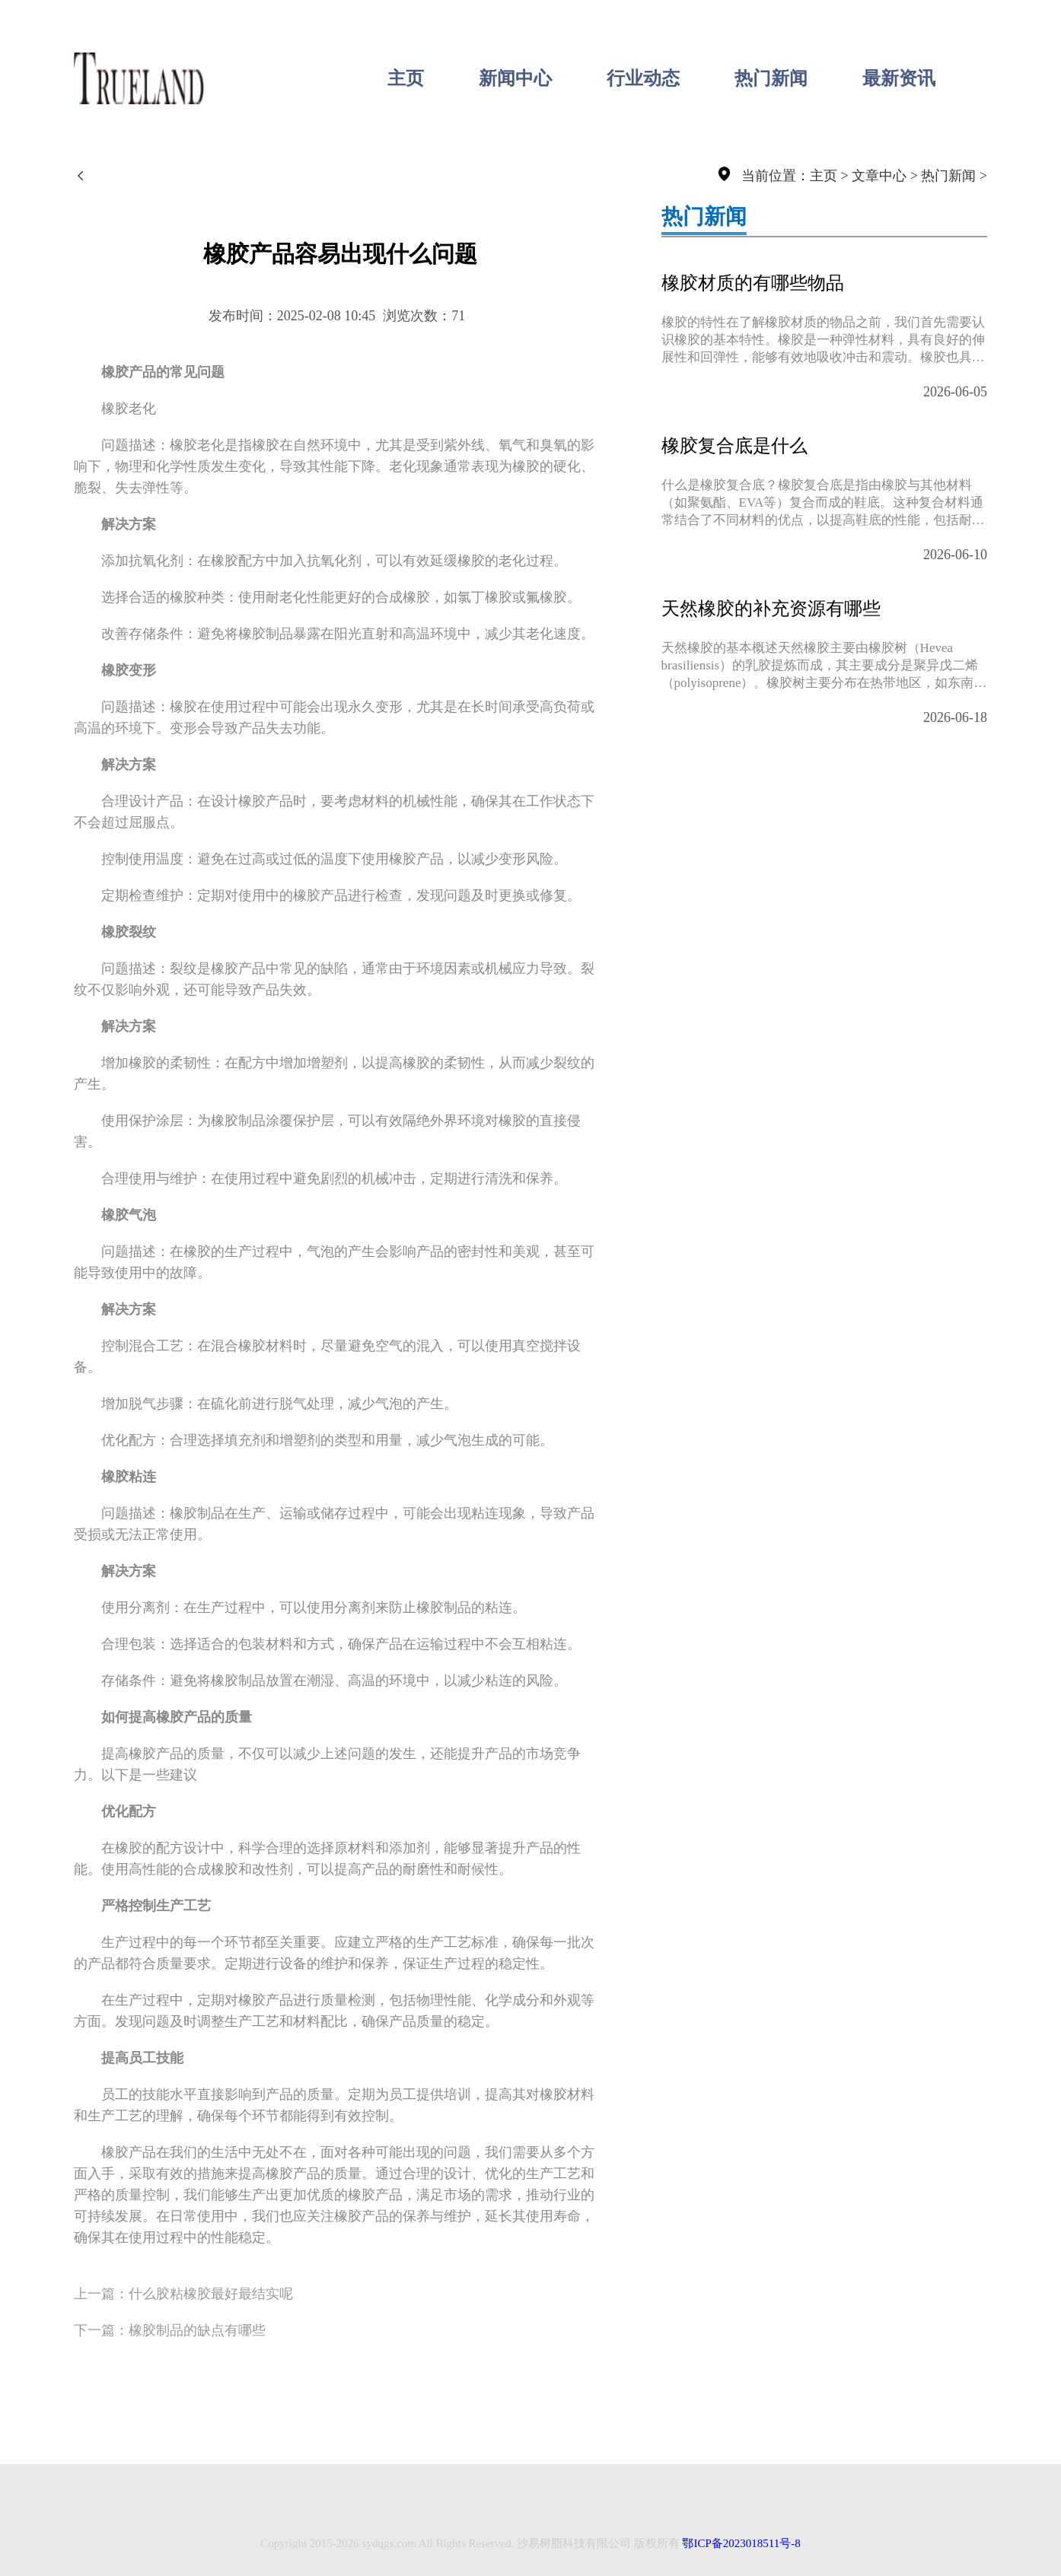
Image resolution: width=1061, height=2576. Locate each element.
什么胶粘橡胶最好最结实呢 (211, 2293)
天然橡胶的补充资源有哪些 (771, 609)
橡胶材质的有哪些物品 (752, 283)
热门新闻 (771, 78)
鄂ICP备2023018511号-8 (741, 2543)
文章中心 (879, 175)
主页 (405, 78)
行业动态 (643, 78)
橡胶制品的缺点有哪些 (197, 2330)
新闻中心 (515, 78)
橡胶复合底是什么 (734, 446)
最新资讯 (898, 78)
